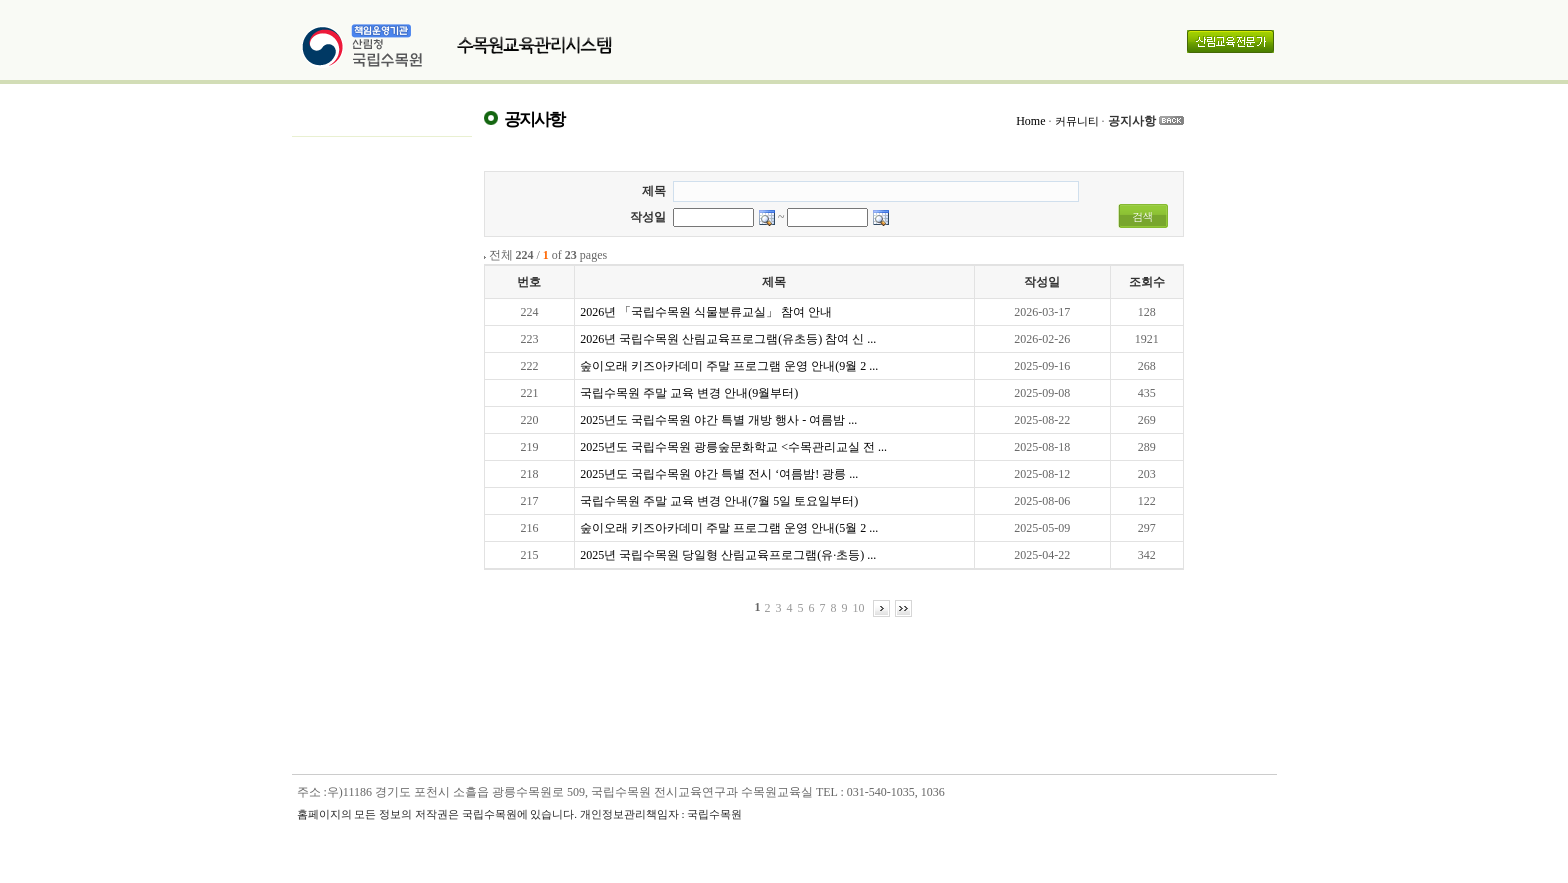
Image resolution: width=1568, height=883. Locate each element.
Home (1030, 121)
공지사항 (1132, 121)
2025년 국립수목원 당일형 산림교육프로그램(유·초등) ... (728, 555)
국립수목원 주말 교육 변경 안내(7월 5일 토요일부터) (719, 501)
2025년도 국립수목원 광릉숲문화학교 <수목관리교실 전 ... (733, 447)
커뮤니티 (1077, 121)
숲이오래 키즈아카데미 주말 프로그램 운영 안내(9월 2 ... (729, 366)
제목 (654, 191)
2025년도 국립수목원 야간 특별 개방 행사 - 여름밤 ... (718, 420)
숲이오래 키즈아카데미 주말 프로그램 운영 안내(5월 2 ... (729, 528)
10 (859, 608)
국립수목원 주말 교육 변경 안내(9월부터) (689, 393)
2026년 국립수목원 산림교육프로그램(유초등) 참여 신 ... (728, 339)
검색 (1143, 216)
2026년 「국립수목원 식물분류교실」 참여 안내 (706, 312)
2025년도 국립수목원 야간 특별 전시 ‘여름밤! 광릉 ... (719, 474)
